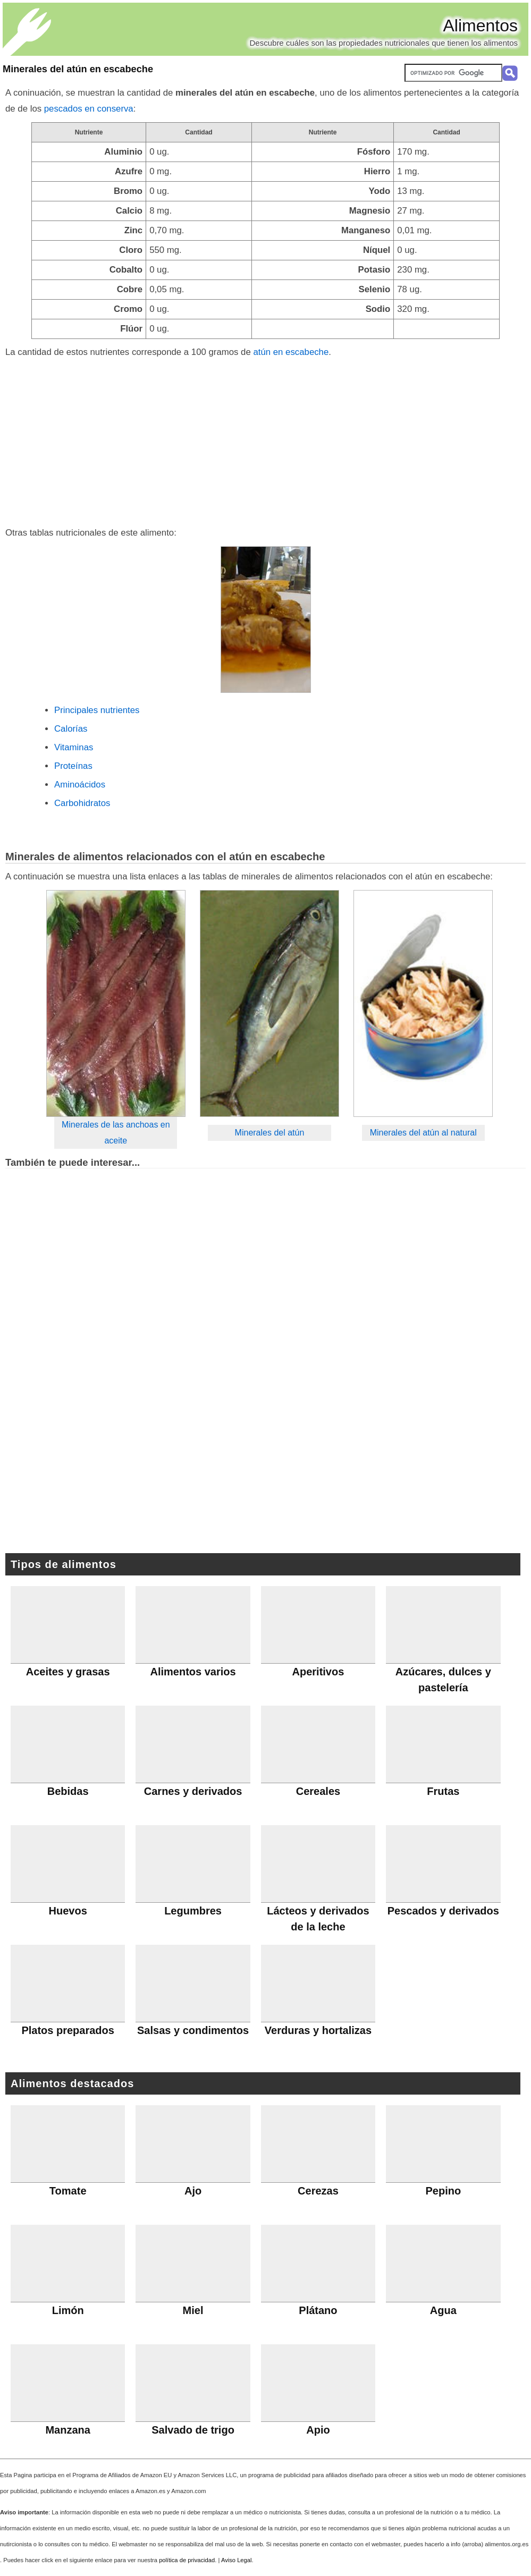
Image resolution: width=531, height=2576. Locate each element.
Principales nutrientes (96, 710)
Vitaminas (73, 747)
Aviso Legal (236, 2560)
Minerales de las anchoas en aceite (116, 1132)
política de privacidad (187, 2560)
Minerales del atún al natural (423, 1132)
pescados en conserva (88, 109)
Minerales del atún (270, 1132)
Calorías (71, 729)
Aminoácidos (79, 784)
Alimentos (480, 25)
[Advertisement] (265, 440)
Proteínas (73, 766)
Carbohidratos (82, 803)
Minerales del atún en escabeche (78, 69)
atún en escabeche (290, 352)
